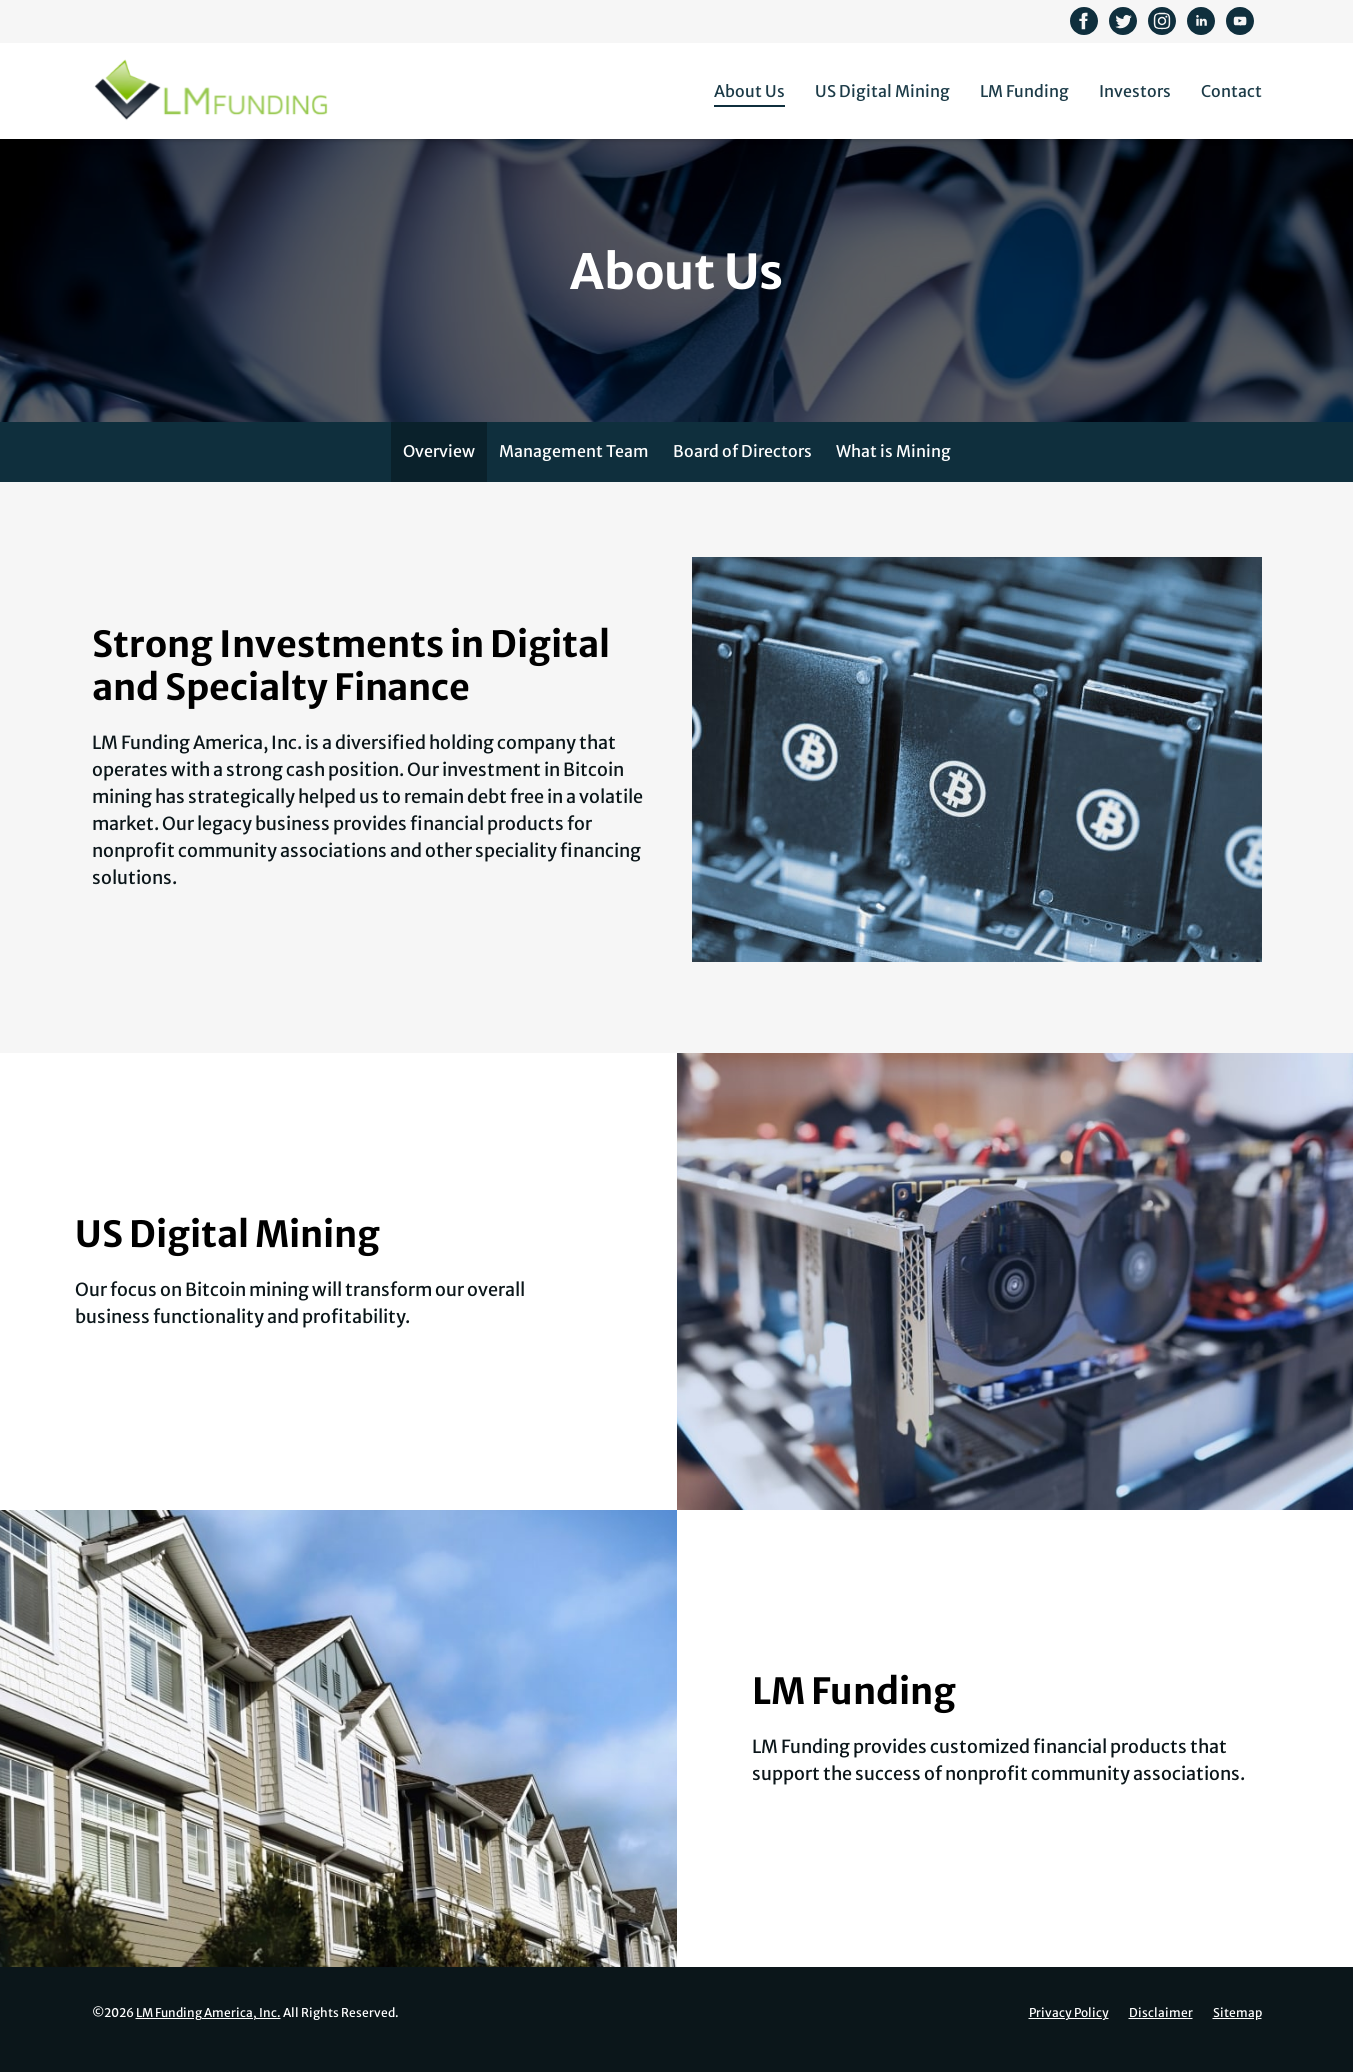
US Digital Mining (882, 91)
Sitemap (1237, 2029)
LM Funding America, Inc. (208, 2028)
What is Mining (893, 467)
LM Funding (1024, 91)
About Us (749, 91)
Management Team (574, 467)
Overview (439, 467)
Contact (1231, 91)
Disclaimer (1161, 2029)
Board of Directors (742, 467)
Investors (1135, 91)
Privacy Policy (1069, 2029)
